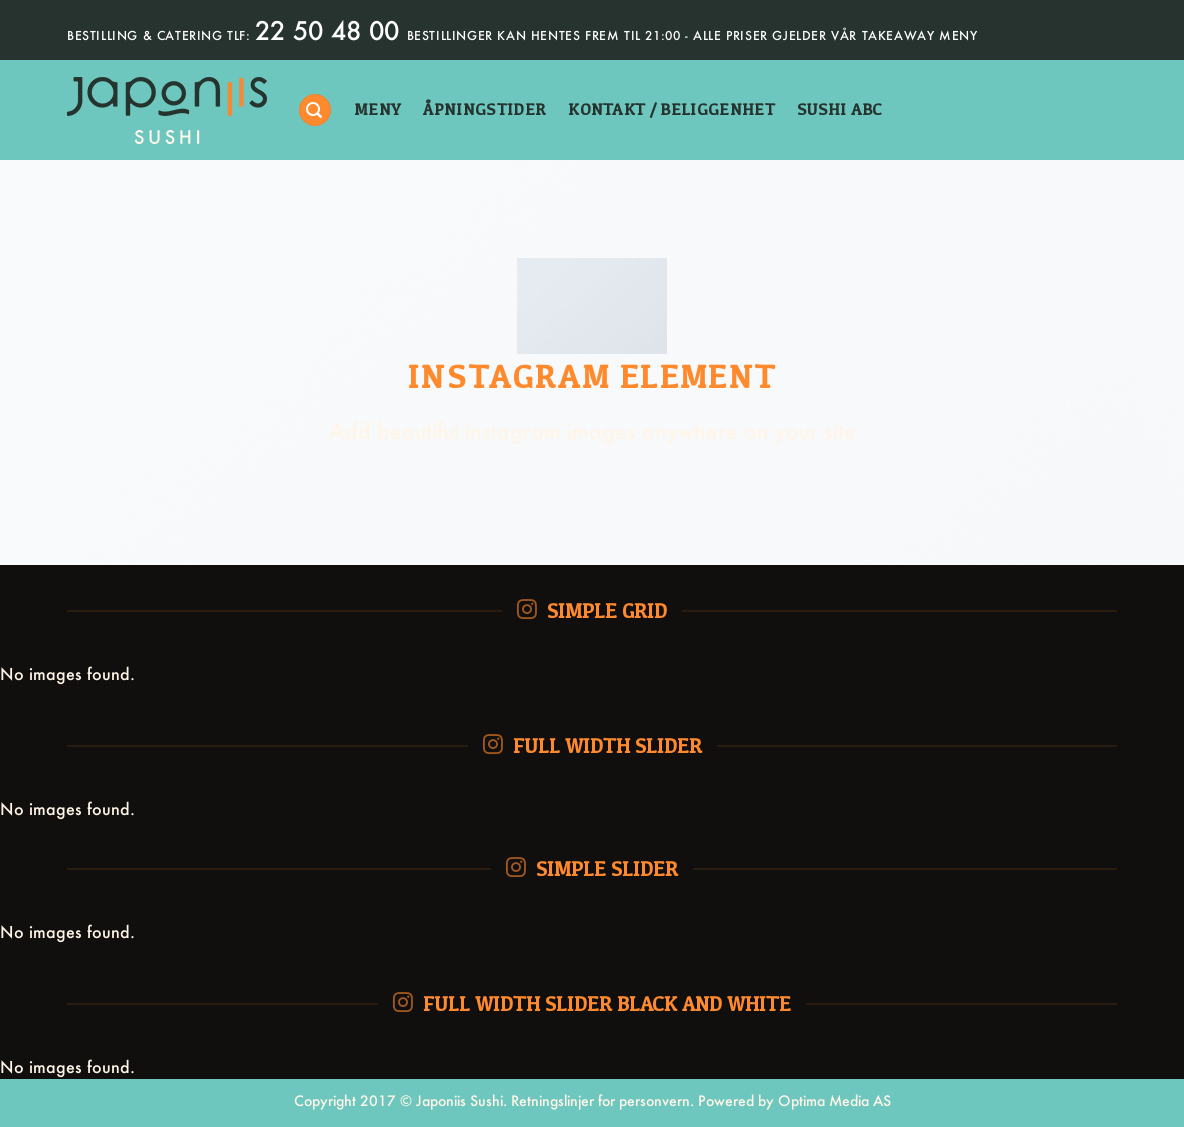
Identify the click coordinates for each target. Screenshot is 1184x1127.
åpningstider (484, 109)
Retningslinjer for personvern (600, 1100)
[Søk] (315, 110)
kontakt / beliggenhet (671, 109)
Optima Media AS (834, 1100)
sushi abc (840, 109)
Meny (377, 109)
